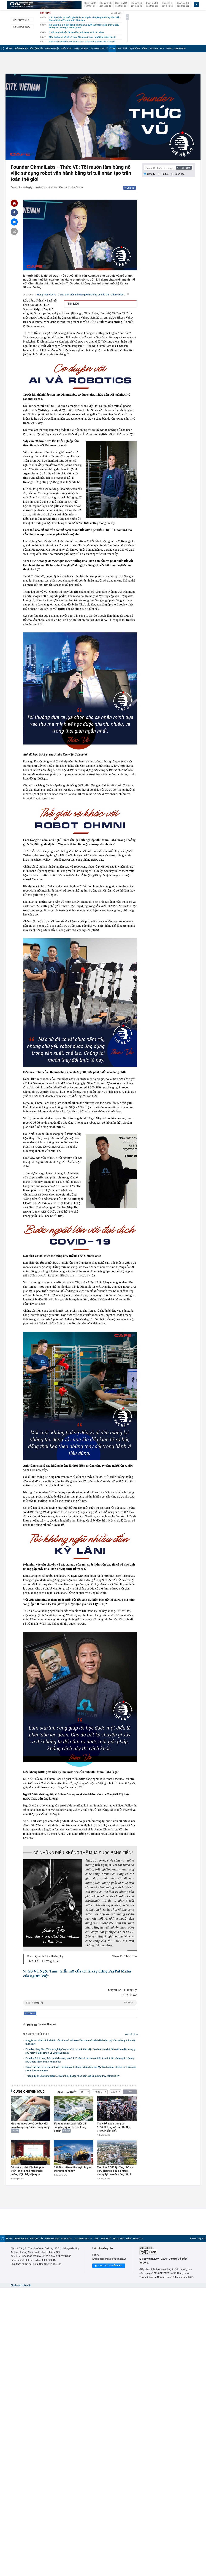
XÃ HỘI (9, 48)
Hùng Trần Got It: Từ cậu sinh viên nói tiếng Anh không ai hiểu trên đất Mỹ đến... (83, 294)
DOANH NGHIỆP (52, 48)
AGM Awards (180, 48)
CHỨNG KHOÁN (21, 48)
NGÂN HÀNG (66, 48)
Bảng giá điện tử (20, 19)
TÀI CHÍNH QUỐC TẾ (99, 48)
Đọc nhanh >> (117, 13)
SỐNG (144, 48)
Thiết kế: (33, 1961)
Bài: (29, 1956)
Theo (80, 2002)
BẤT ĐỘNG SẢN (36, 48)
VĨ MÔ (112, 48)
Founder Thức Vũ (46, 2024)
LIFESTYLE (153, 48)
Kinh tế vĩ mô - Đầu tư (71, 187)
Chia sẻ (130, 188)
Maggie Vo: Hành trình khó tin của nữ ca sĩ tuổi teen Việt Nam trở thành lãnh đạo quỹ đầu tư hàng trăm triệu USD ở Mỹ (80, 2042)
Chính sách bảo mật (21, 2285)
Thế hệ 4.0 (42, 2034)
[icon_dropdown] (196, 4)
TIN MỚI (73, 304)
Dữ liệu (169, 48)
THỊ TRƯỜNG (134, 48)
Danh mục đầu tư (21, 27)
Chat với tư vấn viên (108, 2266)
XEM (129, 2091)
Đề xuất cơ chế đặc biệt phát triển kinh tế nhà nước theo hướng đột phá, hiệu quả (28, 2171)
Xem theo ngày (67, 2092)
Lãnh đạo (180, 174)
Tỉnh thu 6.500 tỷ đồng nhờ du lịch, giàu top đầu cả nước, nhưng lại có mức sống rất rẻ (115, 2171)
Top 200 (201, 2239)
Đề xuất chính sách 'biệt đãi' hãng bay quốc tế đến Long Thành (70, 2127)
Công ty (151, 174)
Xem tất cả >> (131, 2034)
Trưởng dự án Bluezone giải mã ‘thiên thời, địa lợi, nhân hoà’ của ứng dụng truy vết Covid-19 (72, 2076)
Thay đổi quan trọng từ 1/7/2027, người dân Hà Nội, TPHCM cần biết (114, 2127)
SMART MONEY (81, 48)
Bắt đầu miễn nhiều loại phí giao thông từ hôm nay (73, 2169)
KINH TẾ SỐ (121, 48)
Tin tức (165, 174)
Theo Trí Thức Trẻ (124, 1956)
